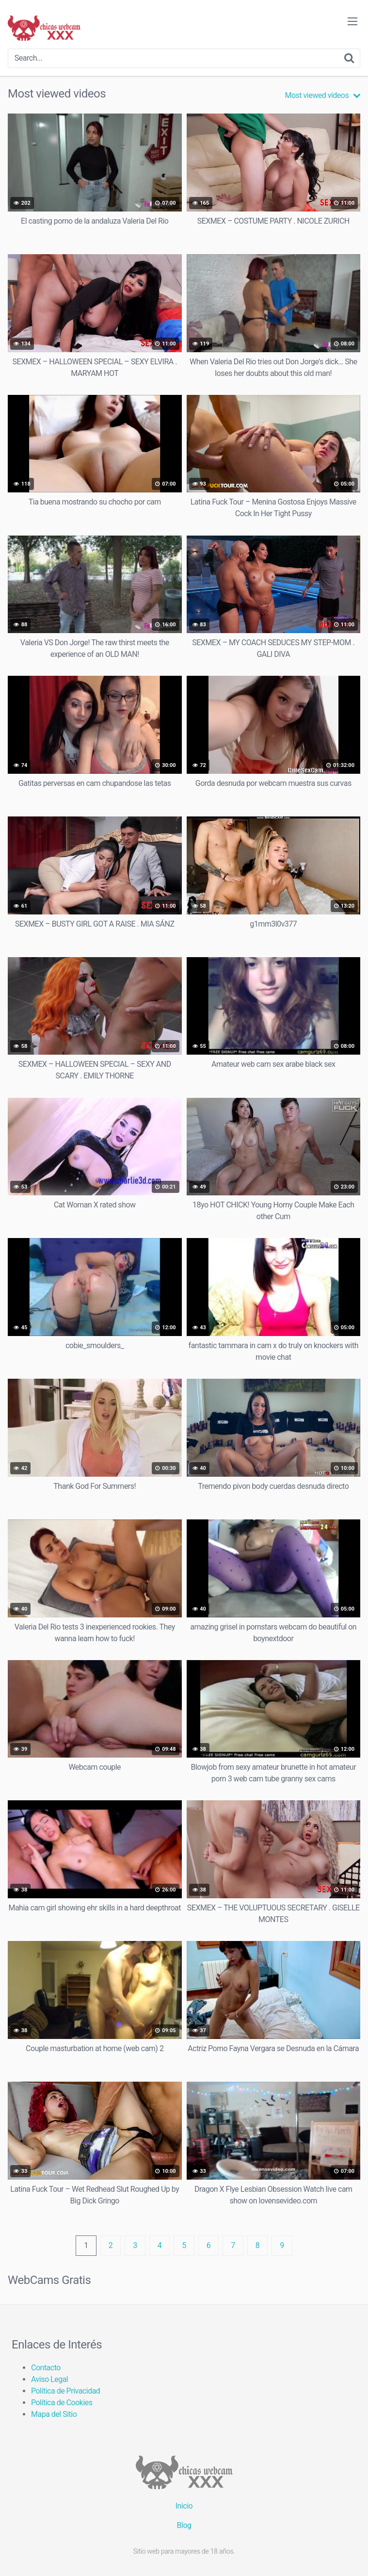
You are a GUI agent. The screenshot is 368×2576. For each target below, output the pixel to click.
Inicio (184, 2506)
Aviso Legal (49, 2379)
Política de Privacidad (65, 2391)
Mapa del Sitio (54, 2414)
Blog (184, 2525)
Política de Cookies (62, 2402)
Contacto (46, 2367)
